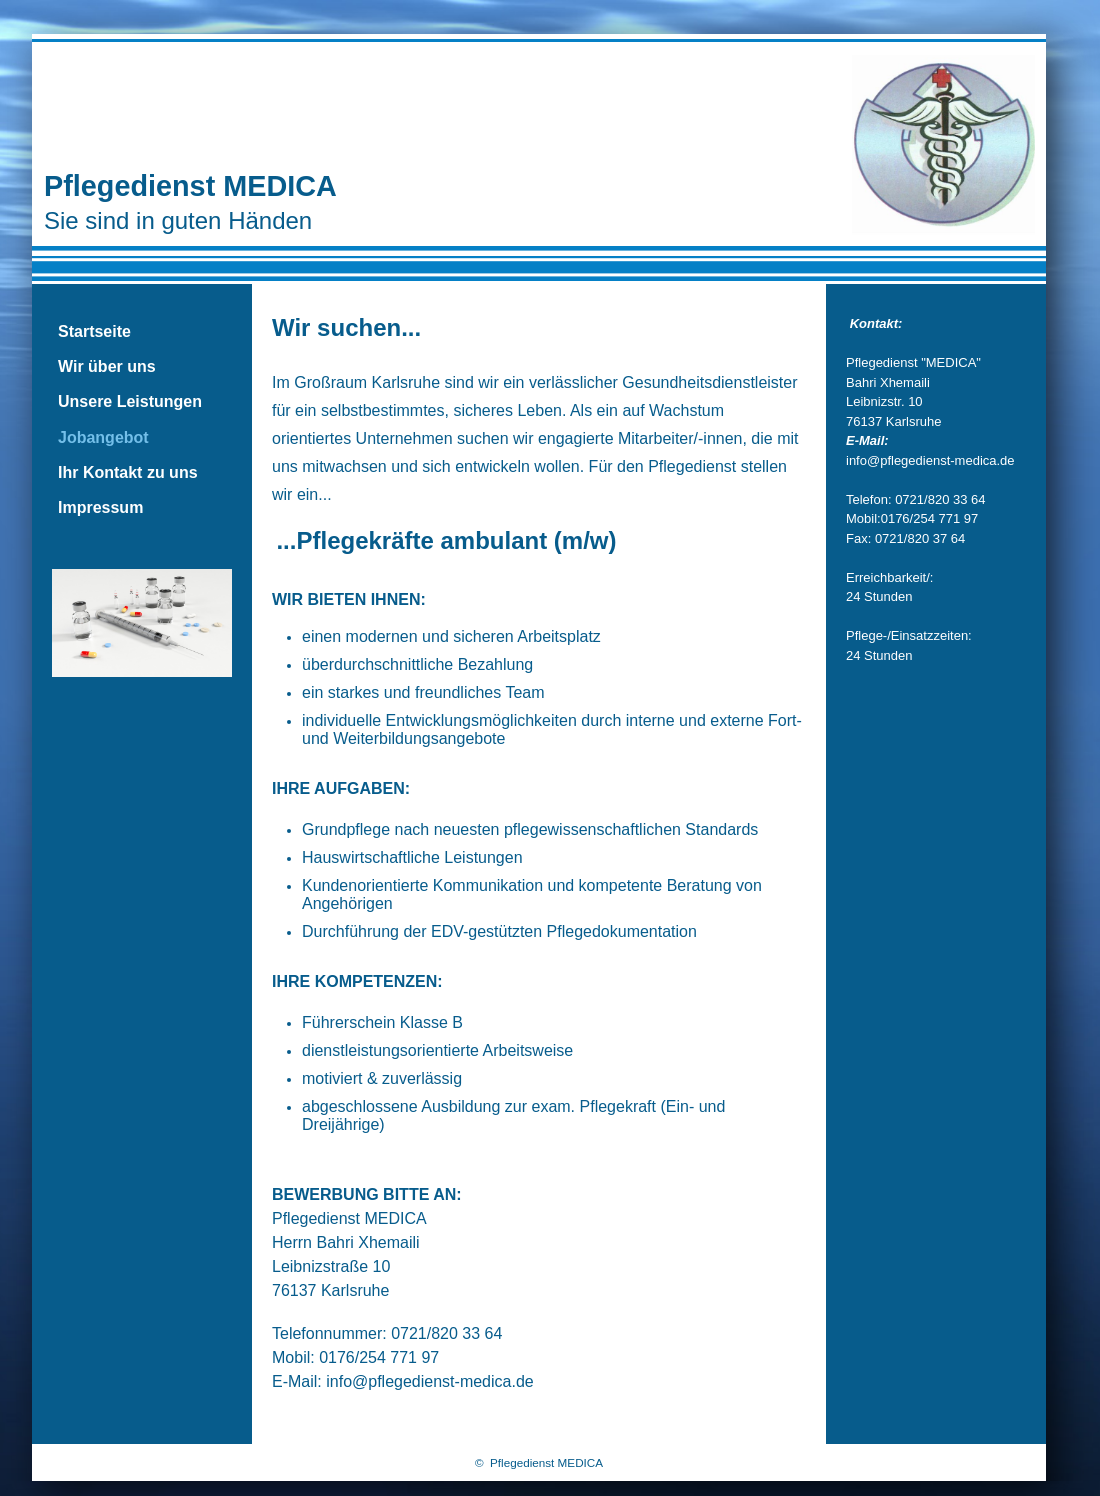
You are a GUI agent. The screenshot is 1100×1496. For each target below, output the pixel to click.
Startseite (94, 331)
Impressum (100, 507)
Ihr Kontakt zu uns (128, 472)
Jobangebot (103, 437)
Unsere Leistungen (130, 401)
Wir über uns (107, 366)
